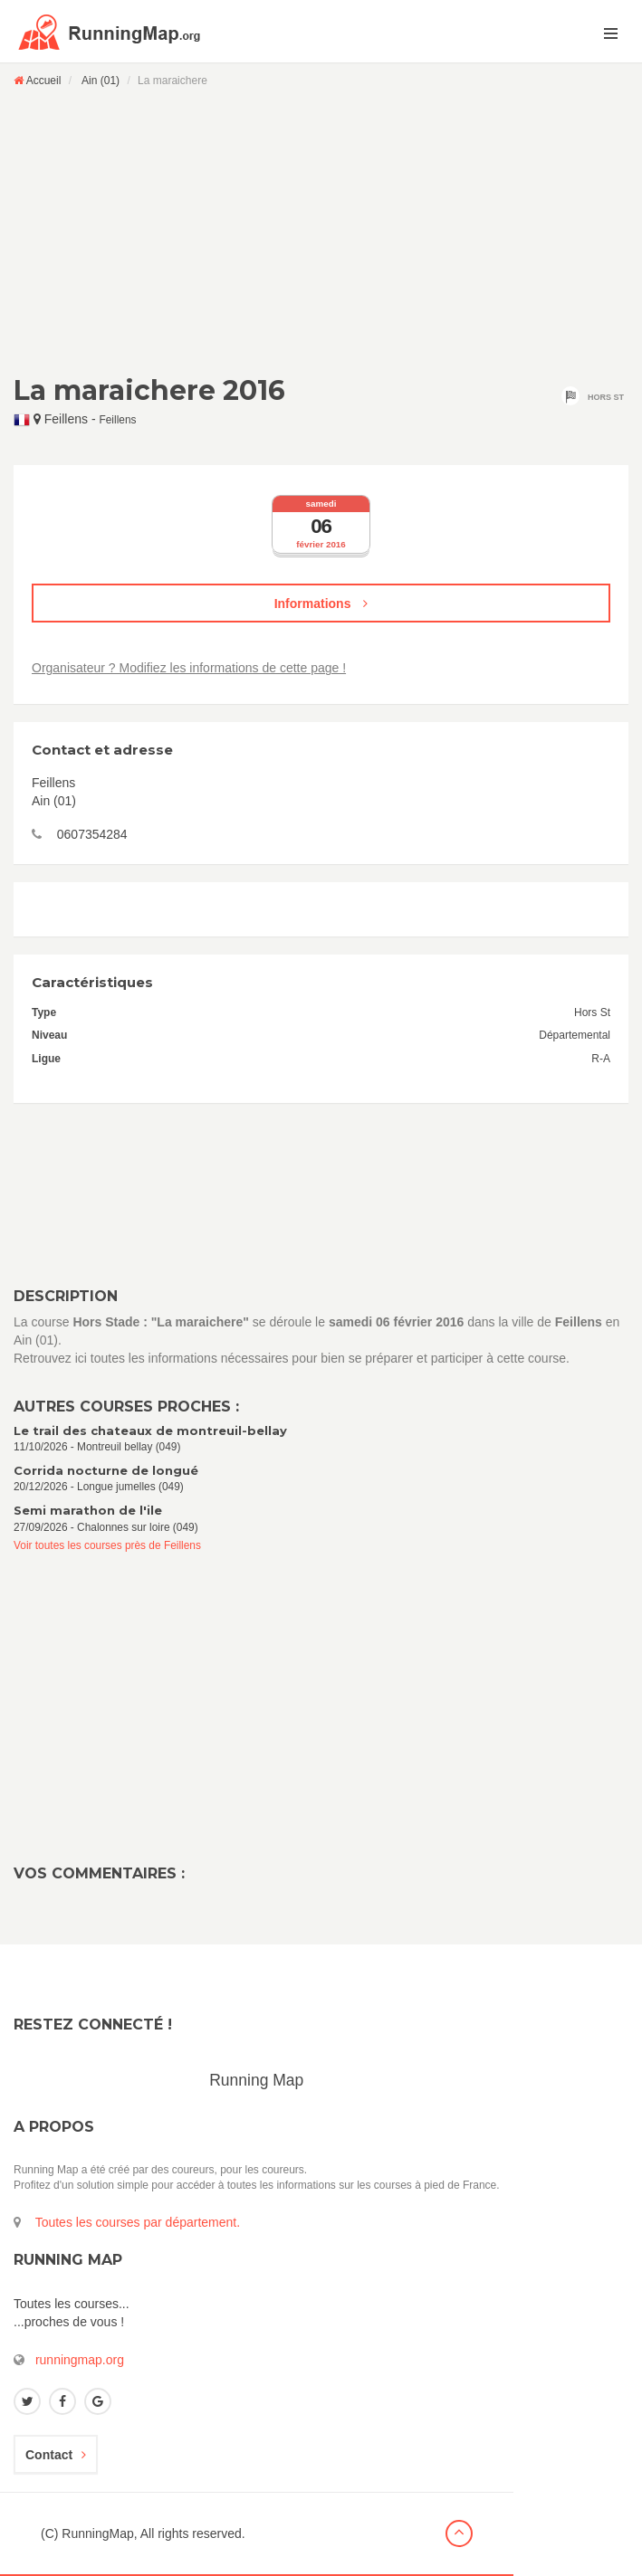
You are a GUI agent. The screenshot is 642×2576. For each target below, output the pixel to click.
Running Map (256, 2080)
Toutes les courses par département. (137, 2222)
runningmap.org (79, 2360)
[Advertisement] (321, 230)
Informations (321, 603)
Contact (55, 2455)
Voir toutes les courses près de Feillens (107, 1545)
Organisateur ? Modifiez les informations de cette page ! (189, 668)
